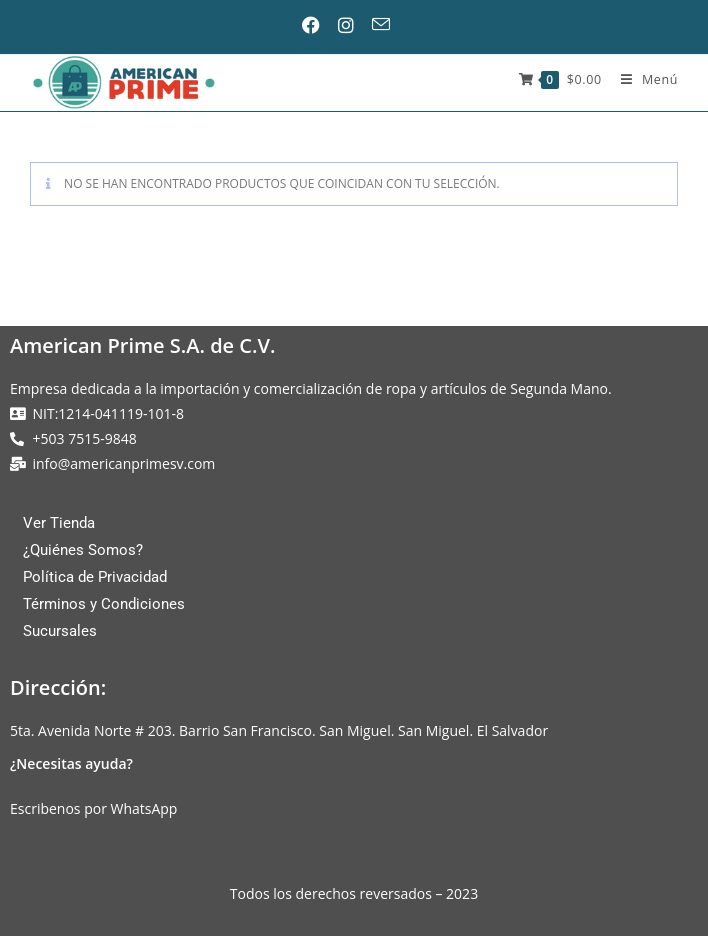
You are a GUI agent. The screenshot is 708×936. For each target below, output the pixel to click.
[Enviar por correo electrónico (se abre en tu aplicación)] (388, 24)
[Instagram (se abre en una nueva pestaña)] (353, 25)
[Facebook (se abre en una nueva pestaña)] (319, 25)
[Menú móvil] (642, 79)
